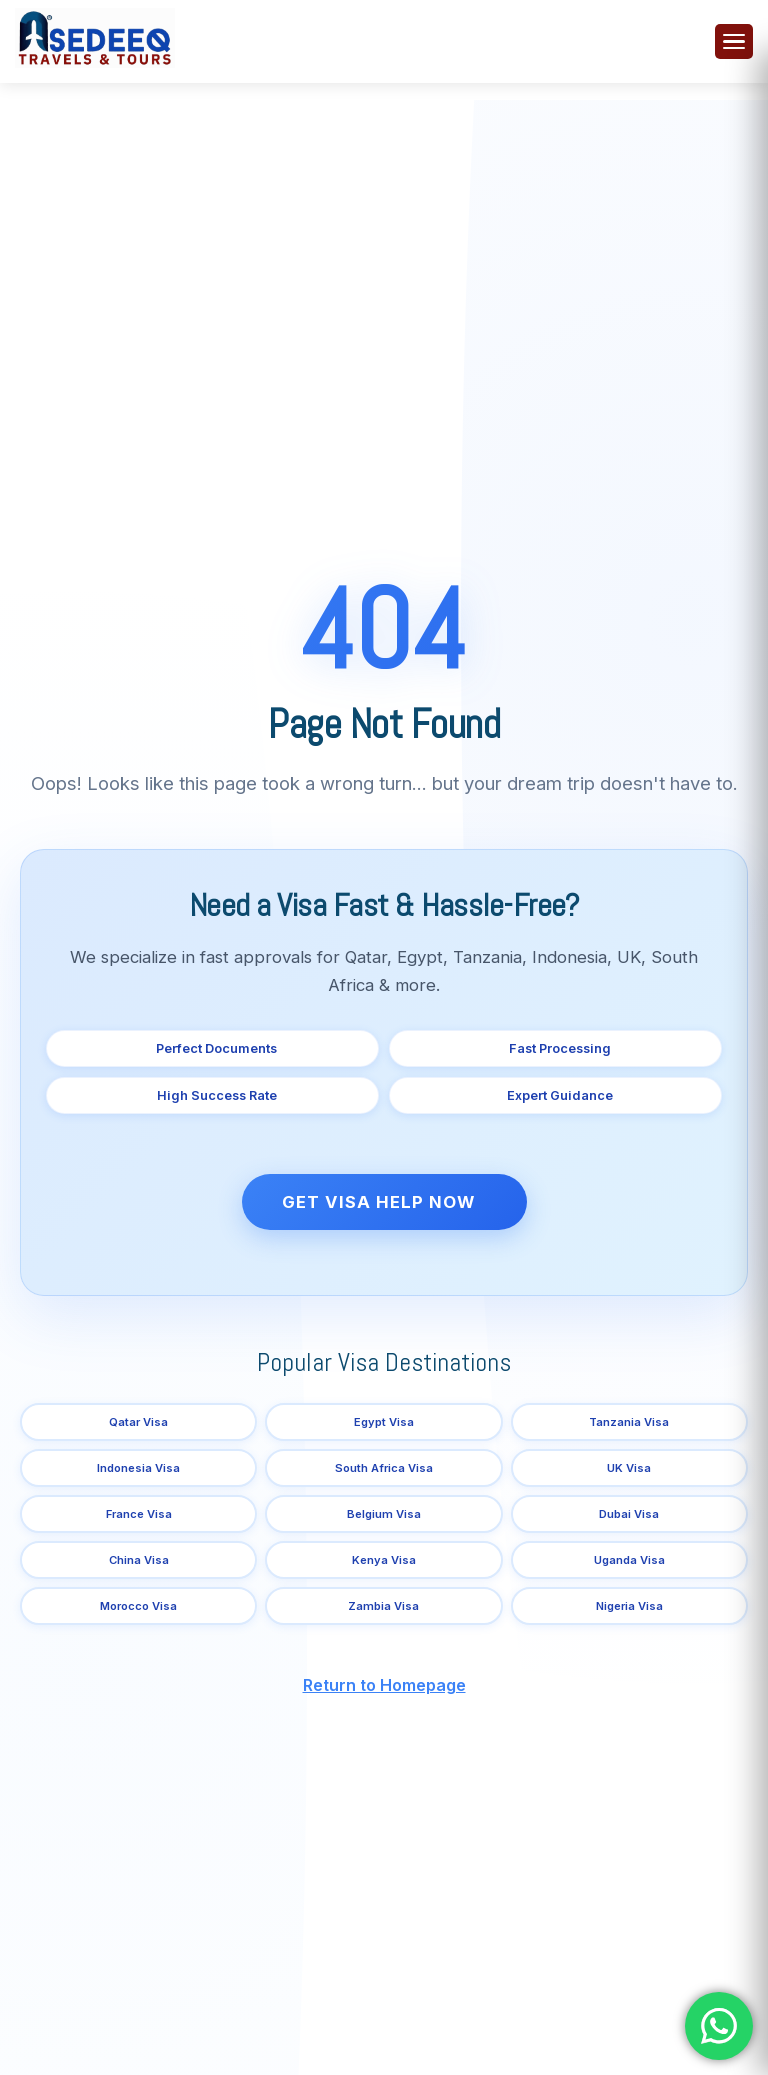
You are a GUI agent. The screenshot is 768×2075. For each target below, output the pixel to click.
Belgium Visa (384, 1514)
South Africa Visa (384, 1468)
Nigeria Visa (629, 1606)
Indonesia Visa (138, 1468)
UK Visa (629, 1468)
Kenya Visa (384, 1560)
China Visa (139, 1560)
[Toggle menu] (734, 41)
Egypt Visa (384, 1422)
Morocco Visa (138, 1606)
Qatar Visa (138, 1422)
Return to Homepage (384, 1685)
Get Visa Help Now (378, 1202)
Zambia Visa (383, 1606)
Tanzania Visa (629, 1422)
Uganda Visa (629, 1560)
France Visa (139, 1514)
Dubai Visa (629, 1514)
